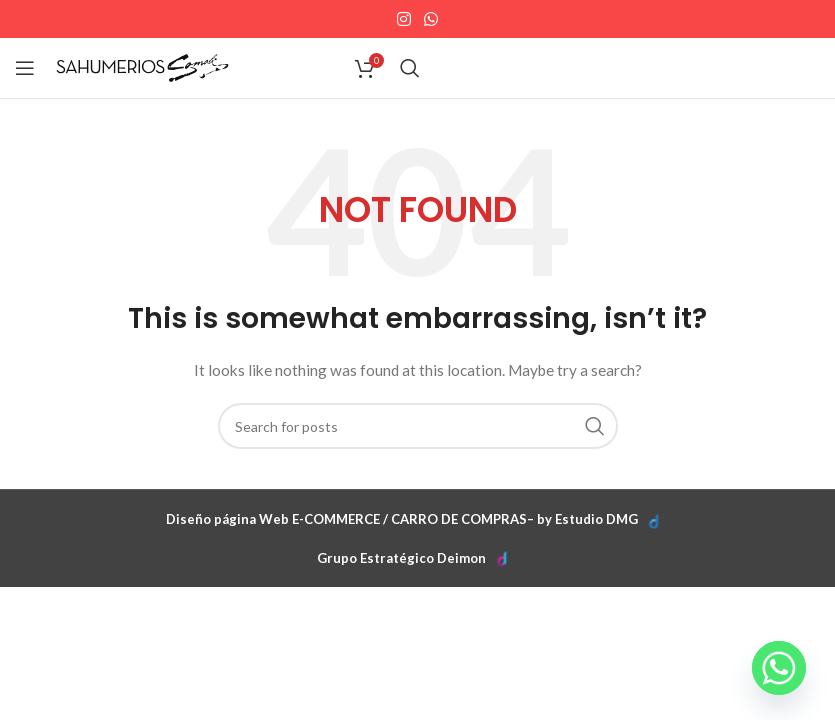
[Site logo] (142, 66)
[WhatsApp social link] (431, 19)
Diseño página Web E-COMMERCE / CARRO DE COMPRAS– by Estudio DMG (402, 519)
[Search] (410, 68)
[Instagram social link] (403, 19)
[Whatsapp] (779, 668)
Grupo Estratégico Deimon (401, 558)
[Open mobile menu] (25, 68)
